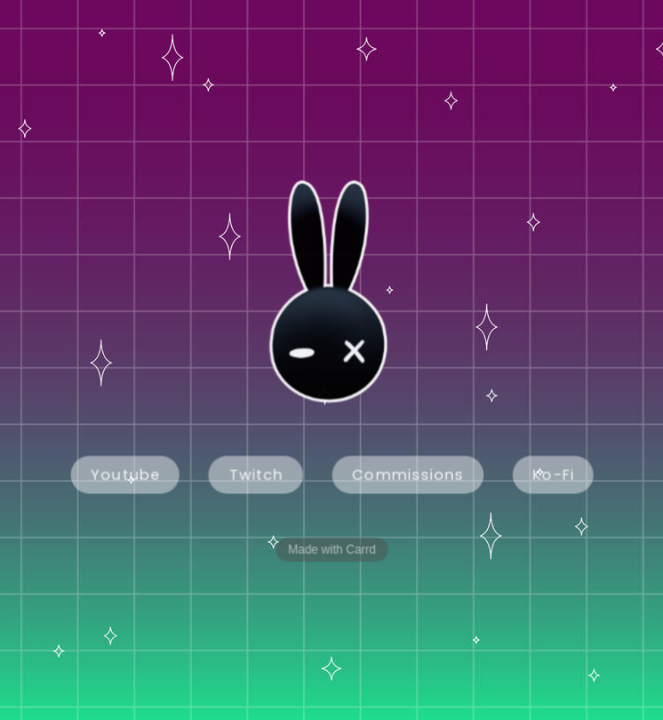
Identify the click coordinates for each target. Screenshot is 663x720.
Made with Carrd (332, 549)
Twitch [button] (256, 474)
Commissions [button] (408, 474)
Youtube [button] (125, 474)
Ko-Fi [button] (552, 474)
